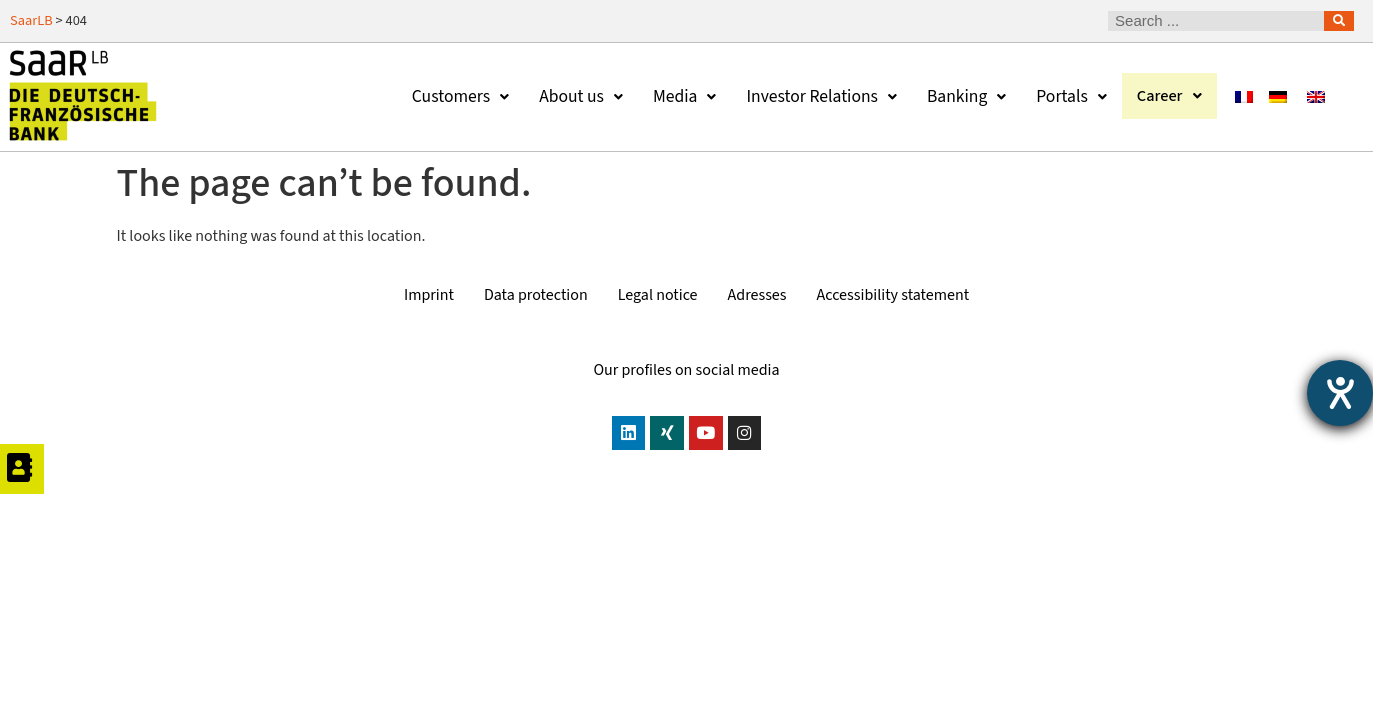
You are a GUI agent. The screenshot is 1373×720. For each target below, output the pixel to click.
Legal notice (658, 295)
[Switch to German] (1278, 96)
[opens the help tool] (1340, 393)
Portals (1065, 96)
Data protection (536, 295)
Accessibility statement (893, 295)
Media (678, 96)
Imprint (429, 295)
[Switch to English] (1316, 96)
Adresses (757, 295)
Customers (454, 96)
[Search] (1339, 21)
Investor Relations (816, 96)
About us (575, 96)
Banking (960, 96)
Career (1166, 96)
